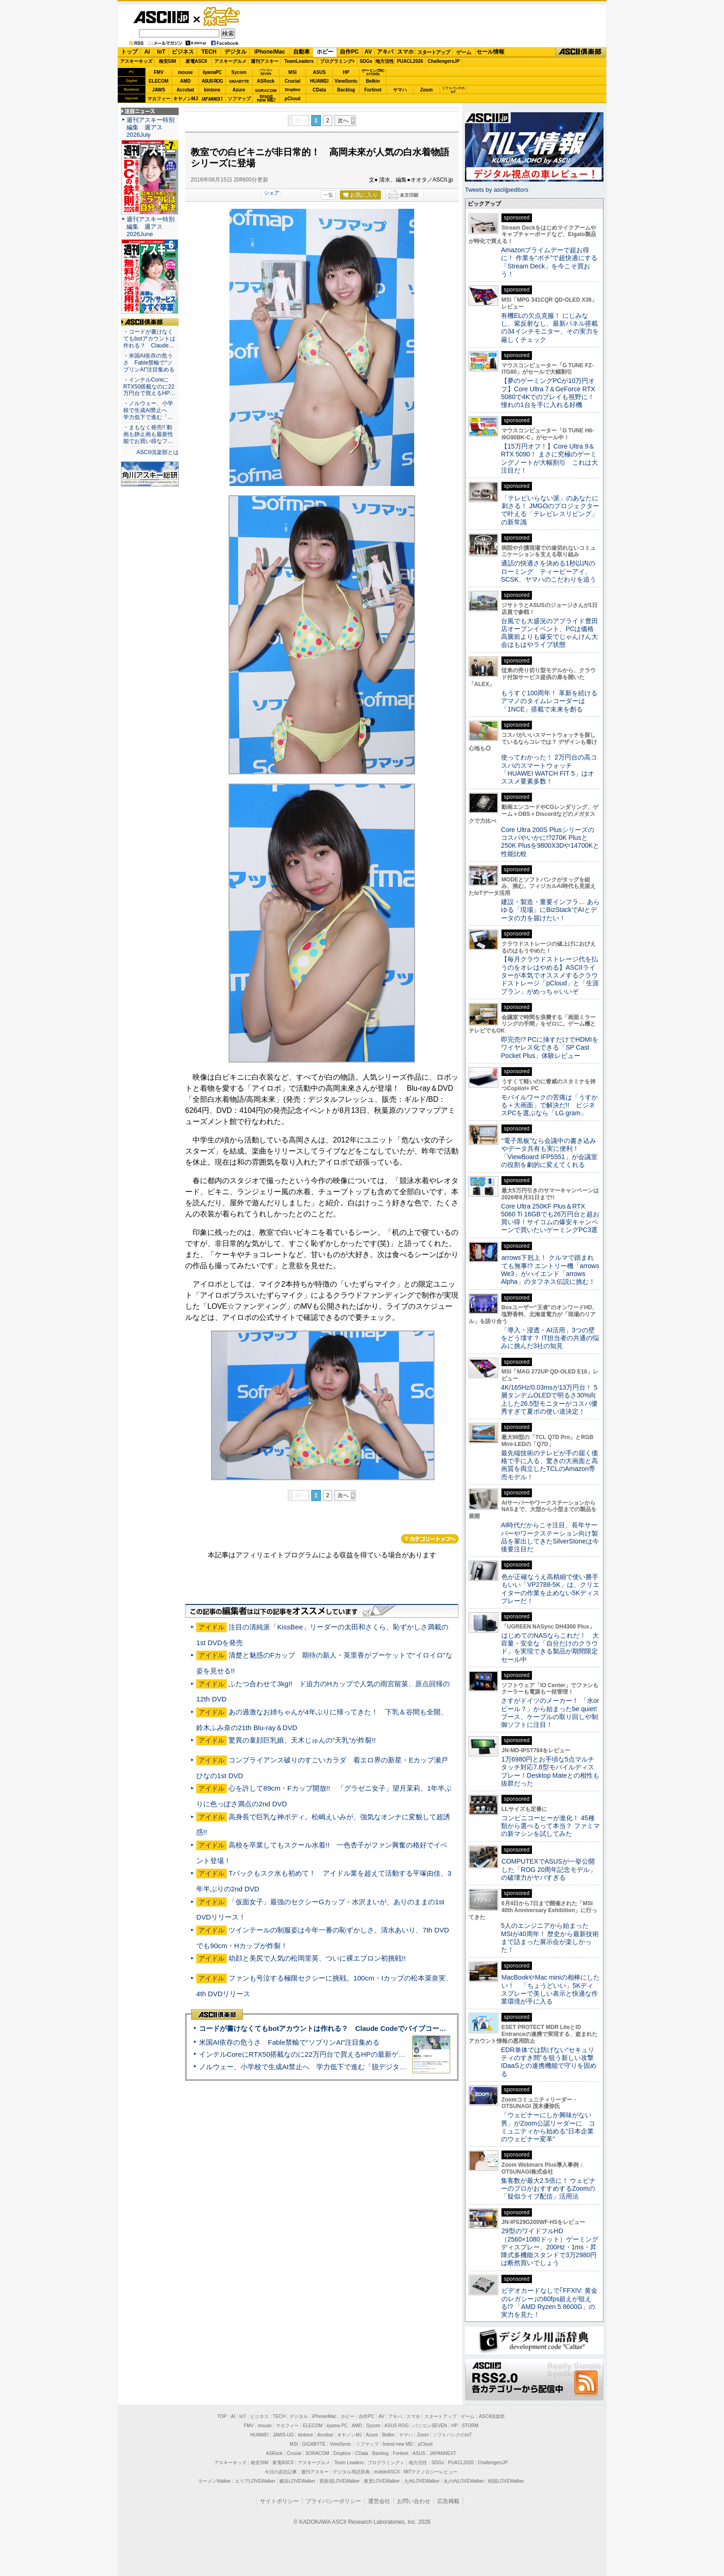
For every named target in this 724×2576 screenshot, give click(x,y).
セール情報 (490, 52)
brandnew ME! (266, 99)
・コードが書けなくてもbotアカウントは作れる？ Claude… (149, 338)
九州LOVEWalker (422, 2481)
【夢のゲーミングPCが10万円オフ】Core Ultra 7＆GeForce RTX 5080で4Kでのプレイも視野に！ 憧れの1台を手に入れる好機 (548, 392)
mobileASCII (387, 2471)
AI (147, 52)
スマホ (405, 52)
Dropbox (293, 89)
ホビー (325, 52)
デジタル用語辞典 (351, 2471)
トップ (129, 52)
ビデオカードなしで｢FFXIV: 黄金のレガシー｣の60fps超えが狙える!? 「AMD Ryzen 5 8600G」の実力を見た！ (549, 2302)
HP (346, 72)
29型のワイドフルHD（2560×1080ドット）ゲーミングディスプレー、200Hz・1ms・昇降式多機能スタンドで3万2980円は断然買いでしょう (549, 2246)
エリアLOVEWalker (255, 2481)
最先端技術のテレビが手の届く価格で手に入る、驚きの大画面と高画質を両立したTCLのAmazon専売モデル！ (549, 1465)
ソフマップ (239, 98)
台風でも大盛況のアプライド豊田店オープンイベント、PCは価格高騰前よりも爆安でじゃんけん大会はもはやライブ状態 (549, 633)
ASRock (265, 81)
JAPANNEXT (212, 98)
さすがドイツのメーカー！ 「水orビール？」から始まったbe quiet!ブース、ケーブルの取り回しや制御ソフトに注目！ (550, 1712)
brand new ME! (398, 2444)
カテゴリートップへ (430, 1538)
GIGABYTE (239, 81)
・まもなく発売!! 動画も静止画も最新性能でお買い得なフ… (148, 434)
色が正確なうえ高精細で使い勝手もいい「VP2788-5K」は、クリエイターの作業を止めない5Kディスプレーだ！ (550, 1588)
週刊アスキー (264, 61)
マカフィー (158, 98)
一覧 (328, 195)
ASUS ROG (212, 81)
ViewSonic (346, 81)
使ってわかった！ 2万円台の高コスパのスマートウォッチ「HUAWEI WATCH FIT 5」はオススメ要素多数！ (549, 769)
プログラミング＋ (386, 2462)
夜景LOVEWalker (381, 2481)
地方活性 (384, 61)
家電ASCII (196, 61)
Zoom (426, 89)
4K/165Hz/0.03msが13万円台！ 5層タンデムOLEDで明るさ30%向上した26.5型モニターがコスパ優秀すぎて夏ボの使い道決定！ (549, 1399)
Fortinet (372, 89)
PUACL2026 (410, 61)
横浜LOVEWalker (297, 2481)
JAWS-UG (283, 2434)
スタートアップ (433, 52)
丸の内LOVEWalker (464, 2481)
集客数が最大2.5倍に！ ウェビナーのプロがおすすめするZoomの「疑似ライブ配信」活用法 (548, 2188)
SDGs (366, 61)
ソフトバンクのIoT (453, 89)
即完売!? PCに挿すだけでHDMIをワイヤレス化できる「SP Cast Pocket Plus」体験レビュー (549, 1047)
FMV (158, 72)
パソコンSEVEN (265, 71)
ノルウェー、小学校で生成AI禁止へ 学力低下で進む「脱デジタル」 (306, 2067)
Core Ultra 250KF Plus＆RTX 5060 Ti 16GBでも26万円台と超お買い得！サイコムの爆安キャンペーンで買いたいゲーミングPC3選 (550, 1218)
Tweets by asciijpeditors (496, 189)
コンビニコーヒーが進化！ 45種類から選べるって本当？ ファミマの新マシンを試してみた (550, 1826)
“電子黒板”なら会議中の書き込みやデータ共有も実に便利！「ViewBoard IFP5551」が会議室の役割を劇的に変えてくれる (549, 1152)
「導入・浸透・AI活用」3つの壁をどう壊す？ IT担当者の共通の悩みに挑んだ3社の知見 (550, 1338)
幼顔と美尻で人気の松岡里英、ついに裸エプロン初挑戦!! (317, 1958)
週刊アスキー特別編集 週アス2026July (151, 127)
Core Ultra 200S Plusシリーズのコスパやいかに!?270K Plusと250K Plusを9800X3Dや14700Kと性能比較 (550, 841)
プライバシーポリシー (333, 2501)
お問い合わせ (413, 2501)
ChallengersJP (443, 61)
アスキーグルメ (230, 61)
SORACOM (317, 2453)
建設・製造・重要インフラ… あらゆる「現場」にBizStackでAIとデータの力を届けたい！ (550, 910)
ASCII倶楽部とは (157, 452)
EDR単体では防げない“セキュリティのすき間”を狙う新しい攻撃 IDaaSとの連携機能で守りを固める (550, 2062)
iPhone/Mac (269, 52)
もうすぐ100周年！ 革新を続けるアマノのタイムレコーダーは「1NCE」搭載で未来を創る (549, 701)
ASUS (319, 72)
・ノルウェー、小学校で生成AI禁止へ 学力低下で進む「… (148, 410)
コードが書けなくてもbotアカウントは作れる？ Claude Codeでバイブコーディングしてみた (347, 2028)
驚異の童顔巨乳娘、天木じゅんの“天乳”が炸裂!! (302, 1740)
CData (319, 89)
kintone (212, 89)
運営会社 (379, 2501)
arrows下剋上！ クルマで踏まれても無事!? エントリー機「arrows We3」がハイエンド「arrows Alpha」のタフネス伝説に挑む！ (550, 1269)
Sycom (239, 72)
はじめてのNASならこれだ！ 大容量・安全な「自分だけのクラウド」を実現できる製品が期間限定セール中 (550, 1647)
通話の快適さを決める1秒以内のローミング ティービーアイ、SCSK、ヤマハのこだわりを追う (548, 571)
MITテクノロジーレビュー (431, 2471)
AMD (185, 81)
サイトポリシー (279, 2501)
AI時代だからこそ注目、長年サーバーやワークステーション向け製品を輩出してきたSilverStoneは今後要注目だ (550, 1537)
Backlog (346, 89)
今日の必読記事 (281, 2471)
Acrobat (185, 89)
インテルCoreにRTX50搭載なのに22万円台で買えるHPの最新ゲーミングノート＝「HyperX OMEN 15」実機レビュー (382, 2054)
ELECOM (159, 81)
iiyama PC (337, 2425)
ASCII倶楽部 (581, 52)
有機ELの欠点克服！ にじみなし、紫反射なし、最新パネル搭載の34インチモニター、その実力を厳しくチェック (550, 327)
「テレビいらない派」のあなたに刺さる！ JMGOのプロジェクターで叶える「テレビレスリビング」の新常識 (550, 510)
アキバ (385, 52)
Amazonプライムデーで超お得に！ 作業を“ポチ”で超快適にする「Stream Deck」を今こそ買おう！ (549, 262)
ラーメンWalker (214, 2481)
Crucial (293, 81)
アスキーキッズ (136, 61)
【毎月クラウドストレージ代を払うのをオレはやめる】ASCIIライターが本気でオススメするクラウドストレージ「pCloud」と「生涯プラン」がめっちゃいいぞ (550, 975)
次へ (343, 120)
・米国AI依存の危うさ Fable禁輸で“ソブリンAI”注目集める (149, 362)
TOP (222, 2416)
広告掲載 (448, 2501)
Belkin (373, 81)
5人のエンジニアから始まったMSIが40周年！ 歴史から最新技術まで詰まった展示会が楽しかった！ (550, 1937)
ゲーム (463, 52)
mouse (185, 72)
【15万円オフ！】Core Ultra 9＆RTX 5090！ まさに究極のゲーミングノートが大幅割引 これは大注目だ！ (549, 458)
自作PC (349, 52)
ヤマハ (400, 89)
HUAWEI (319, 81)
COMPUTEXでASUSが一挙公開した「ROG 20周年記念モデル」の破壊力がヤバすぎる (548, 1869)
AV (368, 52)
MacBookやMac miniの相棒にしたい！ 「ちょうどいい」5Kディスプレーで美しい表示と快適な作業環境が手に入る (550, 1989)
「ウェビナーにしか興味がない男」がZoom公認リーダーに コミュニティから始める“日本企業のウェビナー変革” (548, 2127)
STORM (470, 2425)
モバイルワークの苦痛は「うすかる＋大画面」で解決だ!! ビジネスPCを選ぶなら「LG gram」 (549, 1105)
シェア (271, 192)
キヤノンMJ (185, 98)
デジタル (235, 52)
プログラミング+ (337, 61)
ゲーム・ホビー (222, 17)
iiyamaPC (212, 72)
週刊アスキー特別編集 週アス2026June (151, 226)
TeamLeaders (299, 61)
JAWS (158, 89)
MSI (293, 72)
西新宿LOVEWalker (340, 2481)
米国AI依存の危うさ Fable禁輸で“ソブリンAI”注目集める (289, 2042)
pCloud (292, 98)
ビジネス (183, 52)
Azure (239, 89)
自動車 (301, 52)
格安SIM (167, 61)
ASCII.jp (161, 17)
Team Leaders (348, 2462)
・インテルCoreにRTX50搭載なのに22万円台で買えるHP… (149, 387)
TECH (209, 52)
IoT (161, 52)
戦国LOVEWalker (506, 2481)
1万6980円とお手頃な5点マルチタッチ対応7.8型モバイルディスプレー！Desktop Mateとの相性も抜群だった (550, 1771)
